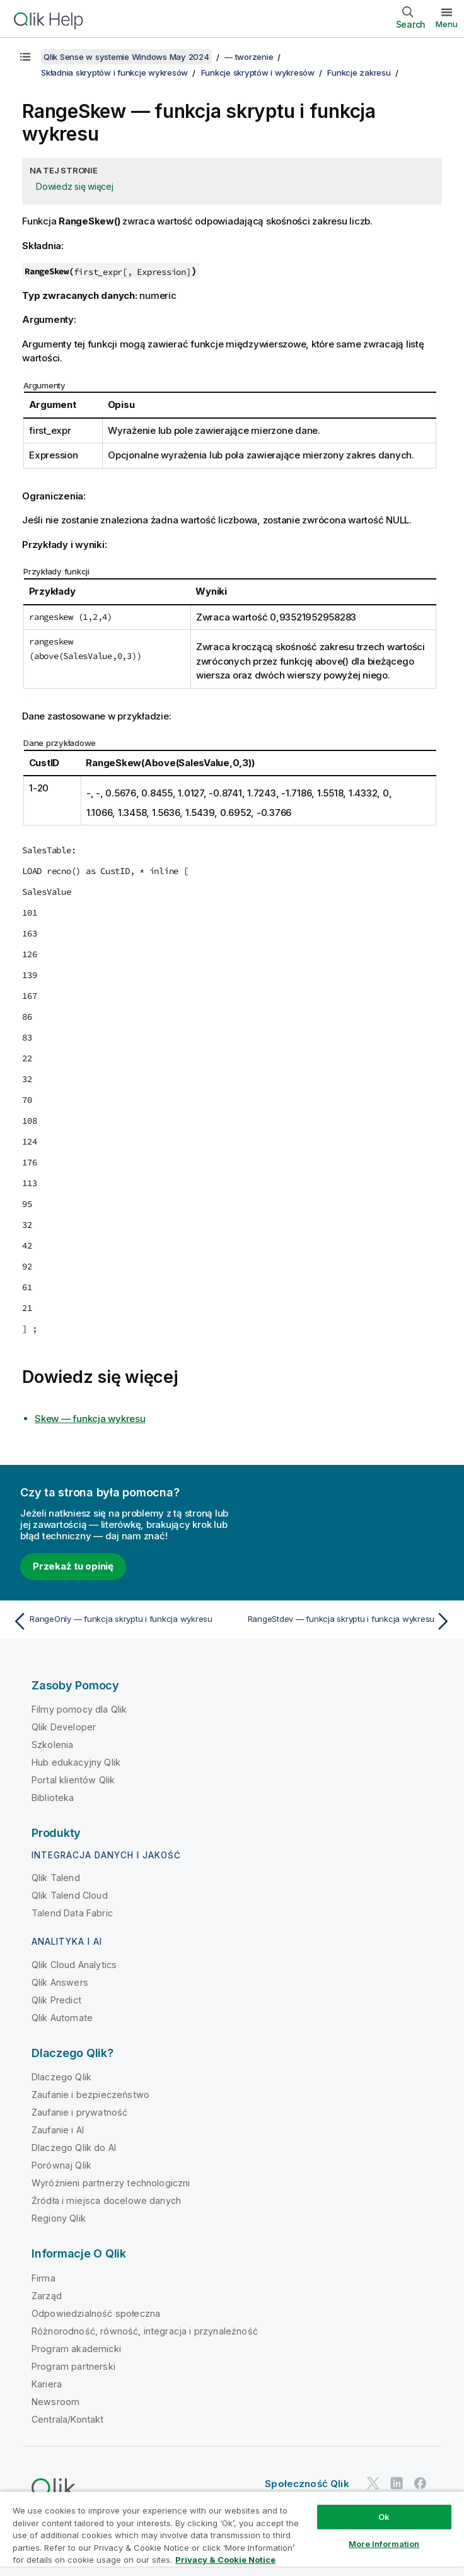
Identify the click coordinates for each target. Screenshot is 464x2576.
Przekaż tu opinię (73, 1566)
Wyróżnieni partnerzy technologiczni (111, 2182)
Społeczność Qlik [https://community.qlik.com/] (307, 2484)
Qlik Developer (64, 1727)
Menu (447, 24)
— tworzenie (248, 57)
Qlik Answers (60, 1982)
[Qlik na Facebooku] (420, 2483)
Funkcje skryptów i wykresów (258, 72)
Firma (43, 2278)
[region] (232, 2533)
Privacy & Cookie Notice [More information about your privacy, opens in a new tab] (225, 2560)
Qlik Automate (62, 2017)
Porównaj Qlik (61, 2165)
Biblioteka (53, 1797)
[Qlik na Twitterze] (373, 2483)
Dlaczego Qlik (61, 2077)
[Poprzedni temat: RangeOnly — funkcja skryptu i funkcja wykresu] (118, 1621)
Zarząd (47, 2295)
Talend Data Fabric (72, 1913)
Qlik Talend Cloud (70, 1895)
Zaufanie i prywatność (79, 2112)
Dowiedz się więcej (74, 186)
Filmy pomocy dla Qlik (79, 1709)
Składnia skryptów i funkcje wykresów (114, 72)
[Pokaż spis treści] (25, 57)
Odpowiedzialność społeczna (96, 2313)
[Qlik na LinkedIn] (396, 2483)
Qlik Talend (56, 1877)
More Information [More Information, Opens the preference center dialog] (384, 2544)
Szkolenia (52, 1744)
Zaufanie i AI (58, 2129)
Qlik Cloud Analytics (74, 1964)
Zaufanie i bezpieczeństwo (90, 2094)
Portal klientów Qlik (73, 1780)
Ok (384, 2517)
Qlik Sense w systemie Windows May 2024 (126, 57)
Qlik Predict (56, 2000)
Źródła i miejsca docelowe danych (106, 2200)
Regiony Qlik (59, 2218)
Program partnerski (73, 2366)
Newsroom (55, 2401)
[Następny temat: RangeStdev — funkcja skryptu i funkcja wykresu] (345, 1621)
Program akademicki (76, 2348)
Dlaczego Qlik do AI (74, 2147)
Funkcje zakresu (358, 72)
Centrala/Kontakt (68, 2419)
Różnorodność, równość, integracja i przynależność (145, 2331)
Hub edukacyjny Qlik (76, 1762)
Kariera (47, 2384)
